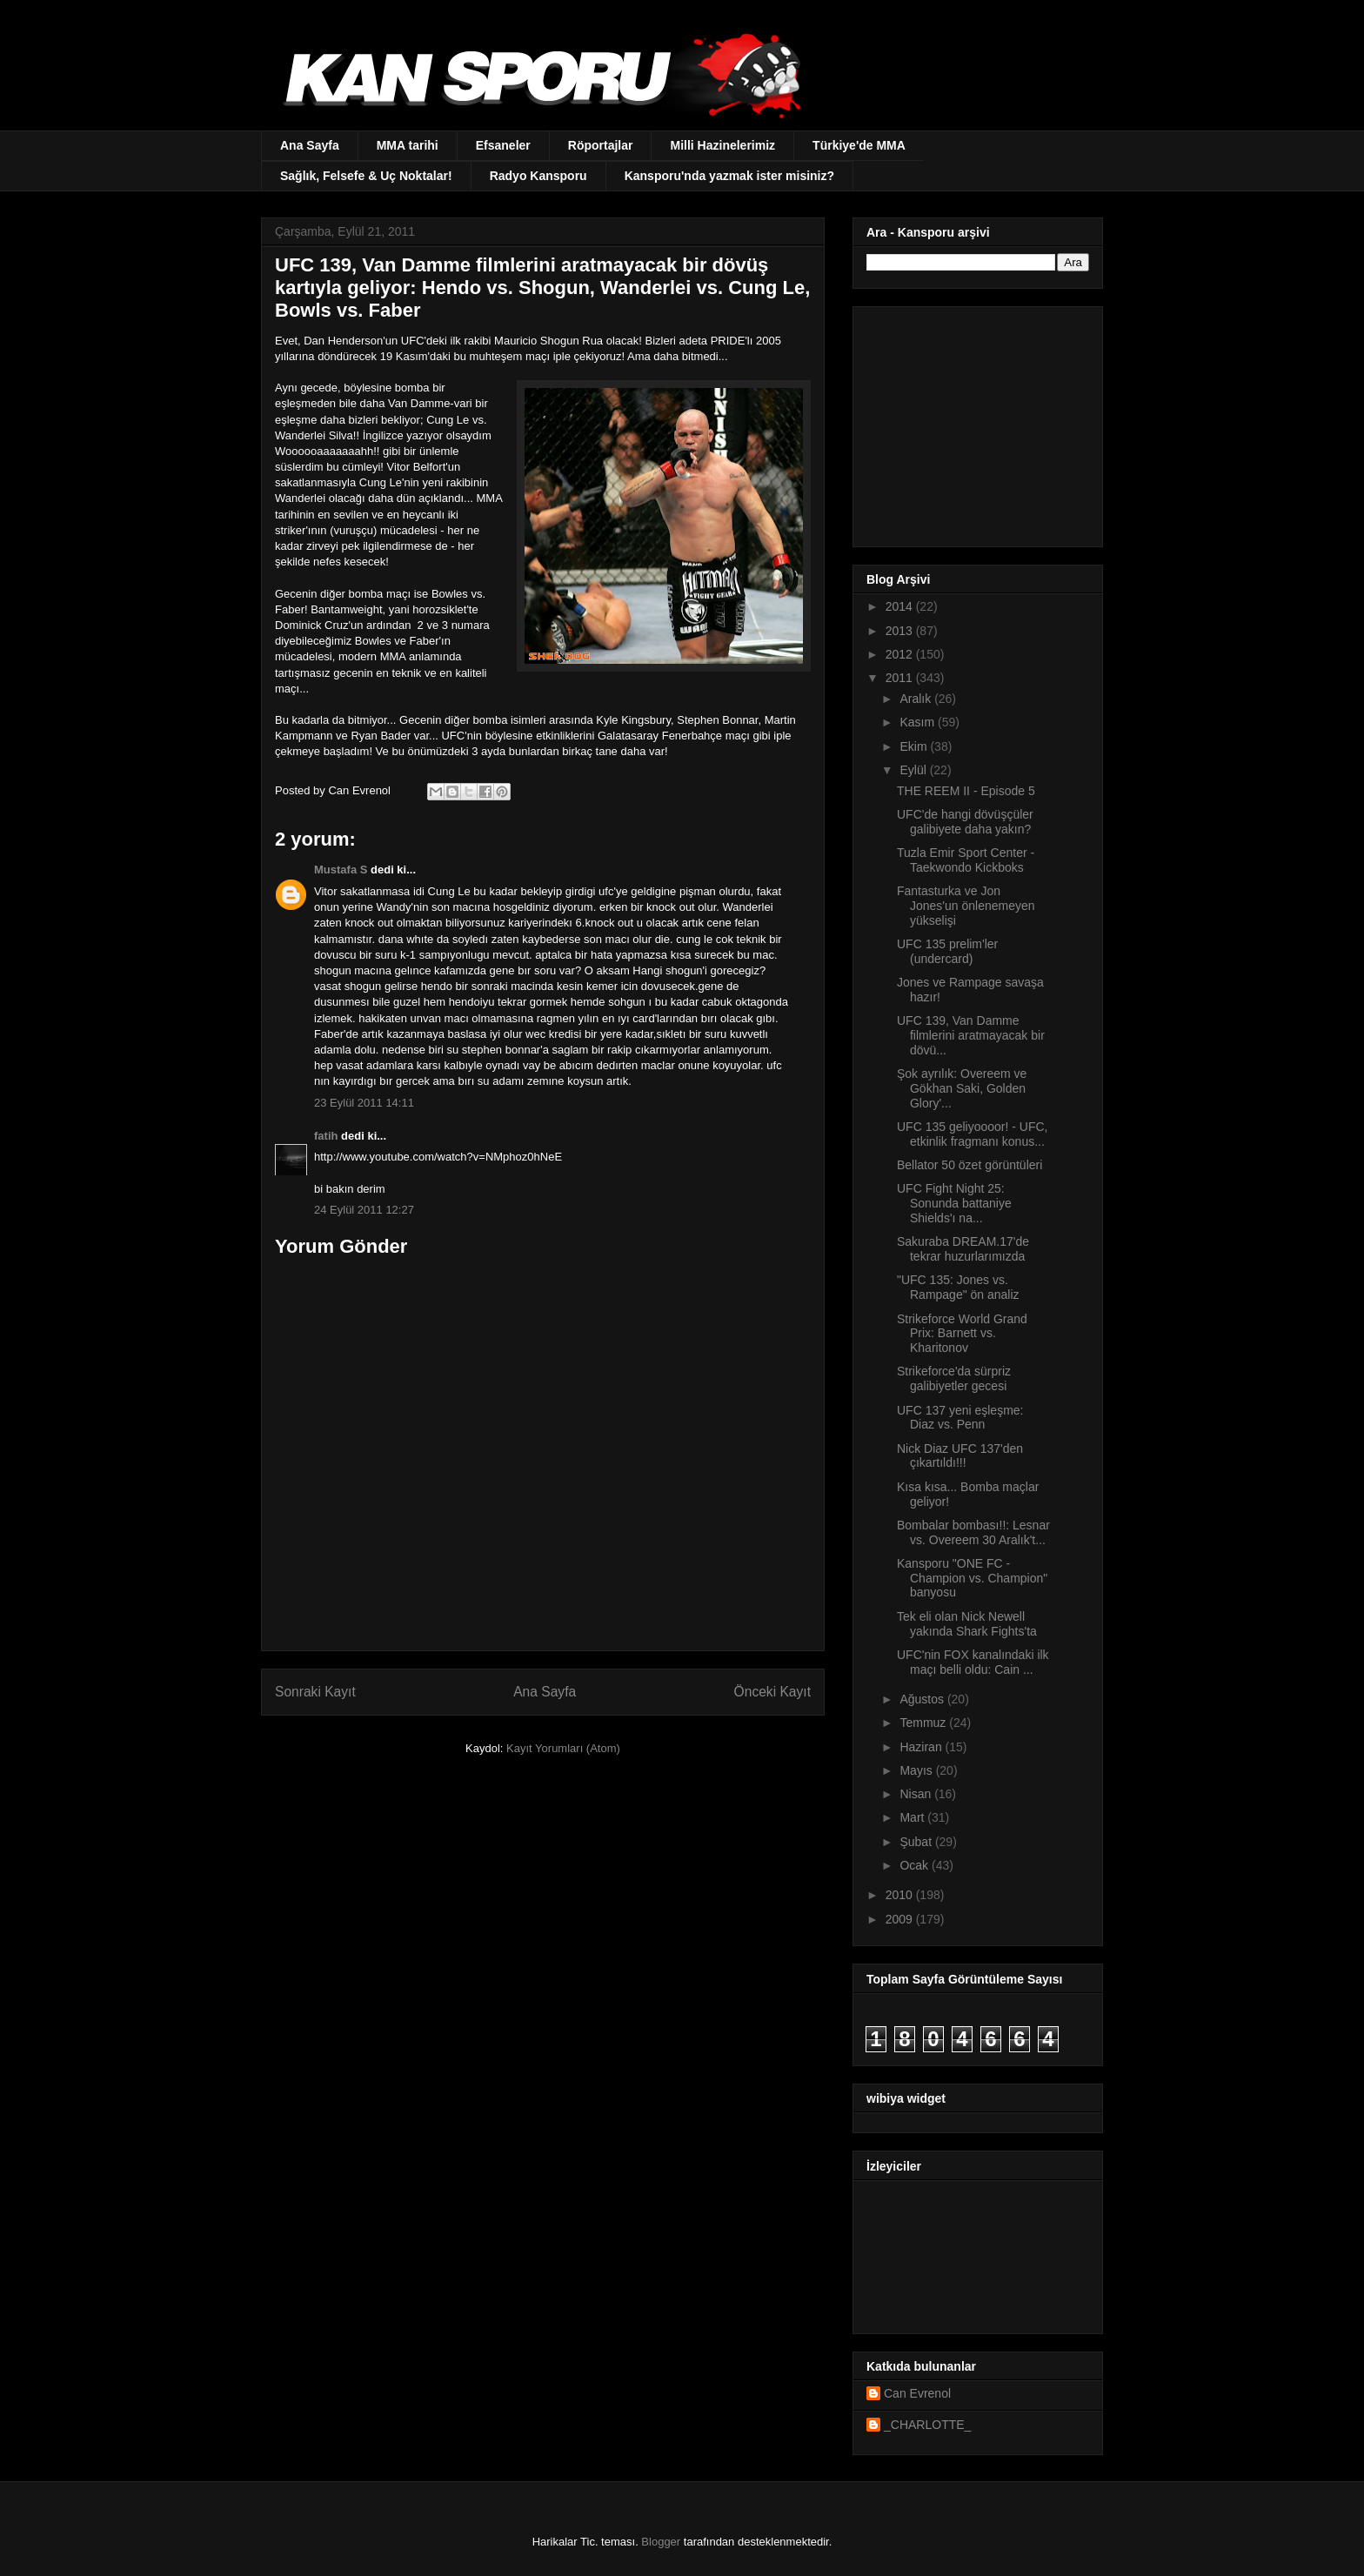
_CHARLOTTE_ (927, 2425)
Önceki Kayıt (772, 1691)
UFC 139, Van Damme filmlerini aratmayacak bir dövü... (971, 1035)
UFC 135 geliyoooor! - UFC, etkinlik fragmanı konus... (972, 1134)
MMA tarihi (407, 145)
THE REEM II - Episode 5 (966, 791)
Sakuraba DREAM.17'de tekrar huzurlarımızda (963, 1248)
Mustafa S (340, 869)
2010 (901, 1895)
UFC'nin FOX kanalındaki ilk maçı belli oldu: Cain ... (973, 1662)
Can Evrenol (917, 2393)
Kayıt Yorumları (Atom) (563, 1748)
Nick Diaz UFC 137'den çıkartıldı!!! (960, 1456)
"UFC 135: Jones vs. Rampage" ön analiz (958, 1287)
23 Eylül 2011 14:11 (364, 1102)
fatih (326, 1135)
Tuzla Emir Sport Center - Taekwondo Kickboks (965, 860)
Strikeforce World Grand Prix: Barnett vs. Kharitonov (962, 1333)
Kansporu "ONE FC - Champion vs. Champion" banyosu (972, 1578)
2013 (901, 631)
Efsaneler (503, 145)
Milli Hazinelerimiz (722, 145)
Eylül (914, 770)
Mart (913, 1817)
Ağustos (922, 1699)
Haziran (922, 1747)
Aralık (916, 699)
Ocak (915, 1865)
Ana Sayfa (309, 145)
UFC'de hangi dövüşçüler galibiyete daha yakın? (965, 821)
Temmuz (924, 1723)
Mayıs (917, 1770)
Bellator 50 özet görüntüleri (969, 1165)
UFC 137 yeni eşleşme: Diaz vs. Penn (960, 1417)
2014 (901, 606)
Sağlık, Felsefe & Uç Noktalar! (366, 176)
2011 (901, 678)
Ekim (914, 746)
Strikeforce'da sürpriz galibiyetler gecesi (954, 1378)
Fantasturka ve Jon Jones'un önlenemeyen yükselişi (966, 905)
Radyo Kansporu (538, 176)
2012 (901, 654)
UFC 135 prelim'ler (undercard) (947, 951)
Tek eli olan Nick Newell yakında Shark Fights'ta (967, 1623)
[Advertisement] (975, 422)
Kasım (918, 722)
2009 (901, 1919)
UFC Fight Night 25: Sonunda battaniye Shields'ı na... (954, 1203)
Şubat (916, 1842)
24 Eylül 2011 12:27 (364, 1209)
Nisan (916, 1794)
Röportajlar (600, 145)
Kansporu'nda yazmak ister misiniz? (729, 176)
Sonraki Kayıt (315, 1691)
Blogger (660, 2541)
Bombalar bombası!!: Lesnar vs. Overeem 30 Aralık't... (973, 1532)
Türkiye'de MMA (859, 145)
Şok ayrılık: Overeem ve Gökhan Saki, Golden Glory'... (961, 1088)
